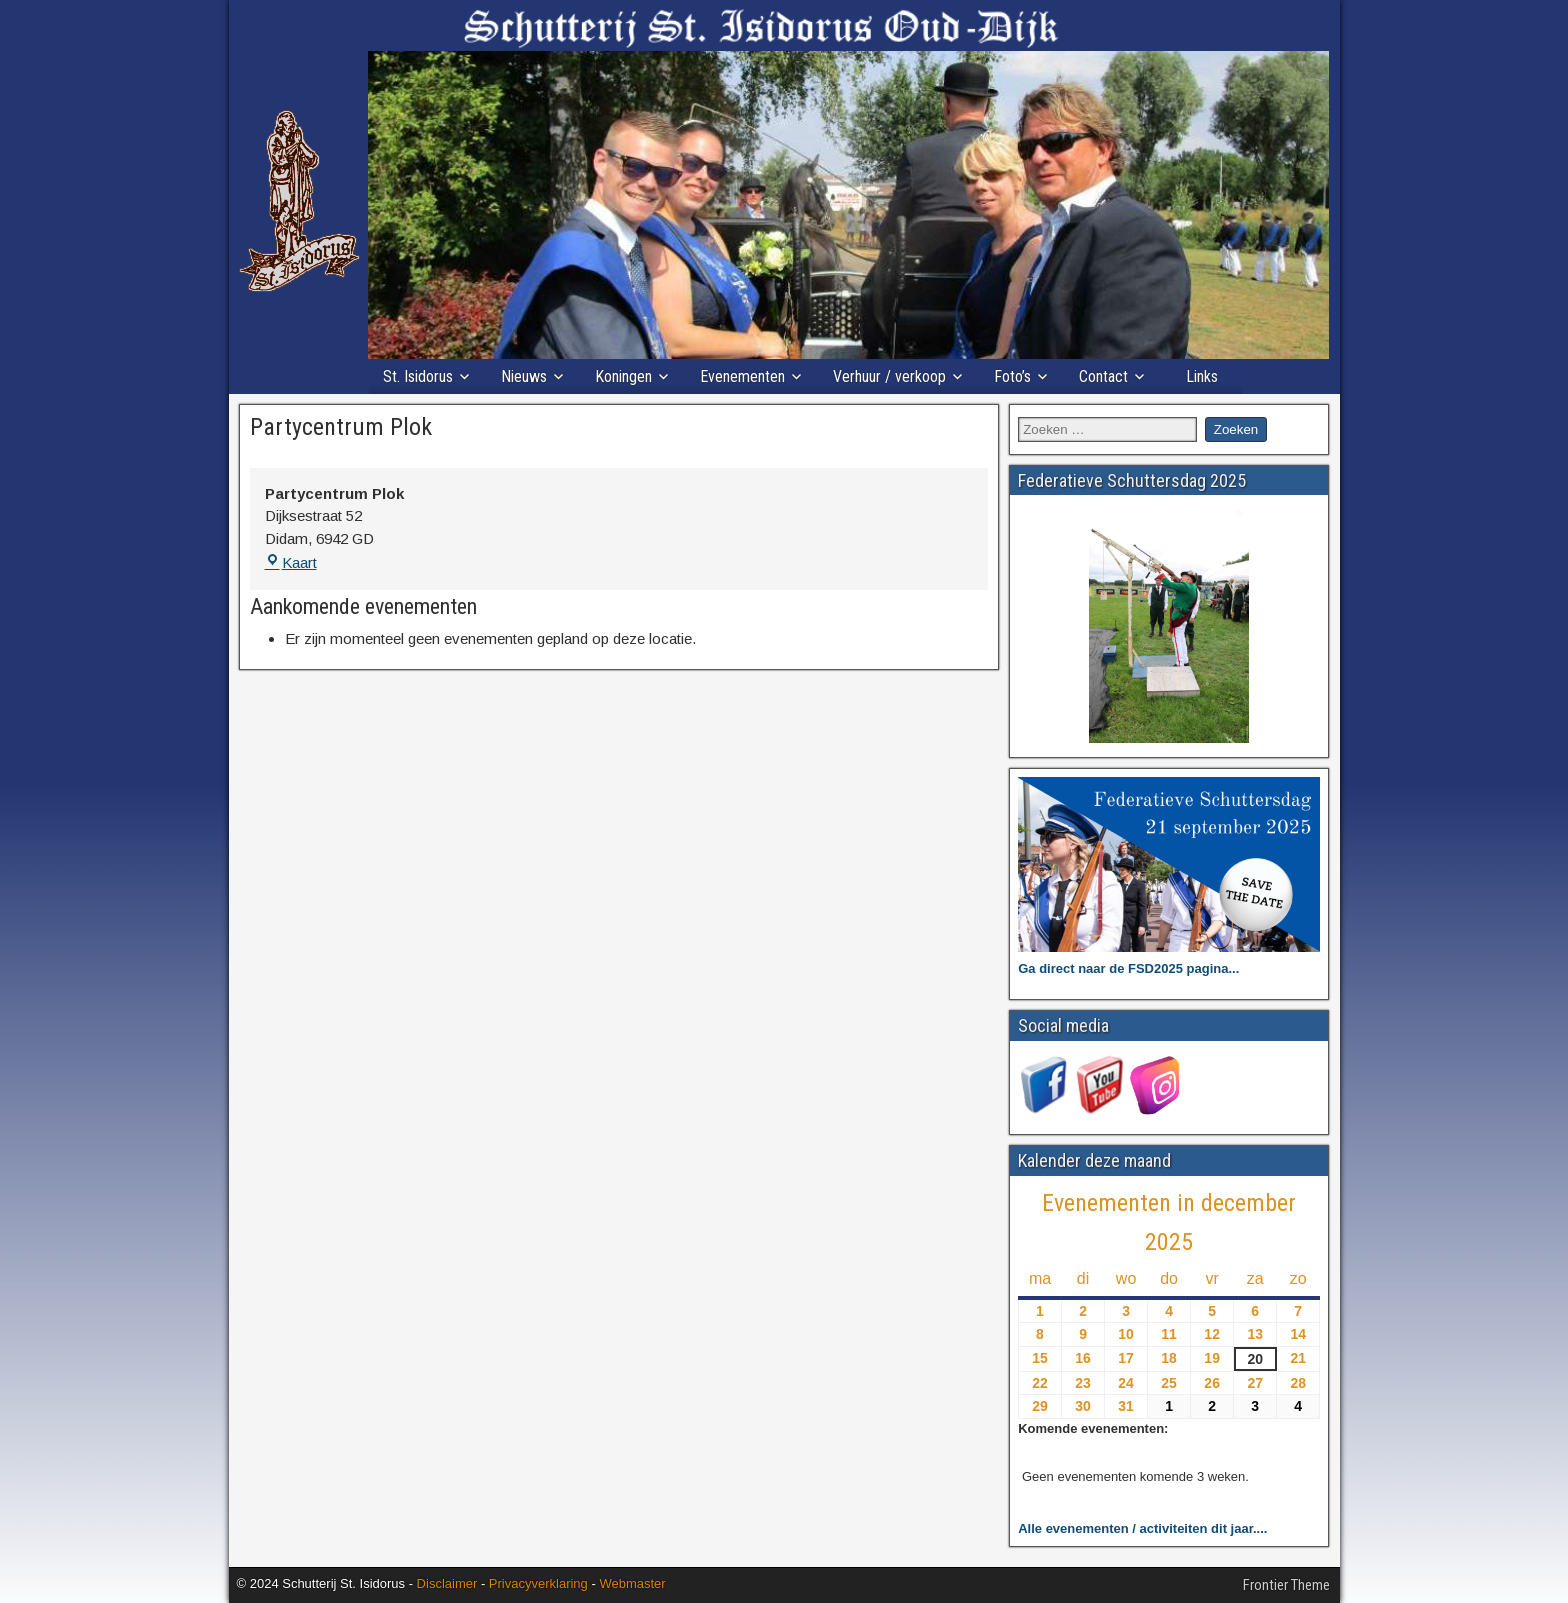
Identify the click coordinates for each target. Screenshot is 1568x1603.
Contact (1103, 376)
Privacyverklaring (538, 1583)
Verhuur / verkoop (889, 376)
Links (1202, 376)
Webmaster (632, 1583)
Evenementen (742, 376)
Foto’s (1012, 376)
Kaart (291, 562)
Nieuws (524, 376)
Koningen (623, 376)
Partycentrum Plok (341, 427)
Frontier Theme (1286, 1585)
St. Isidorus (418, 376)
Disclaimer (447, 1583)
